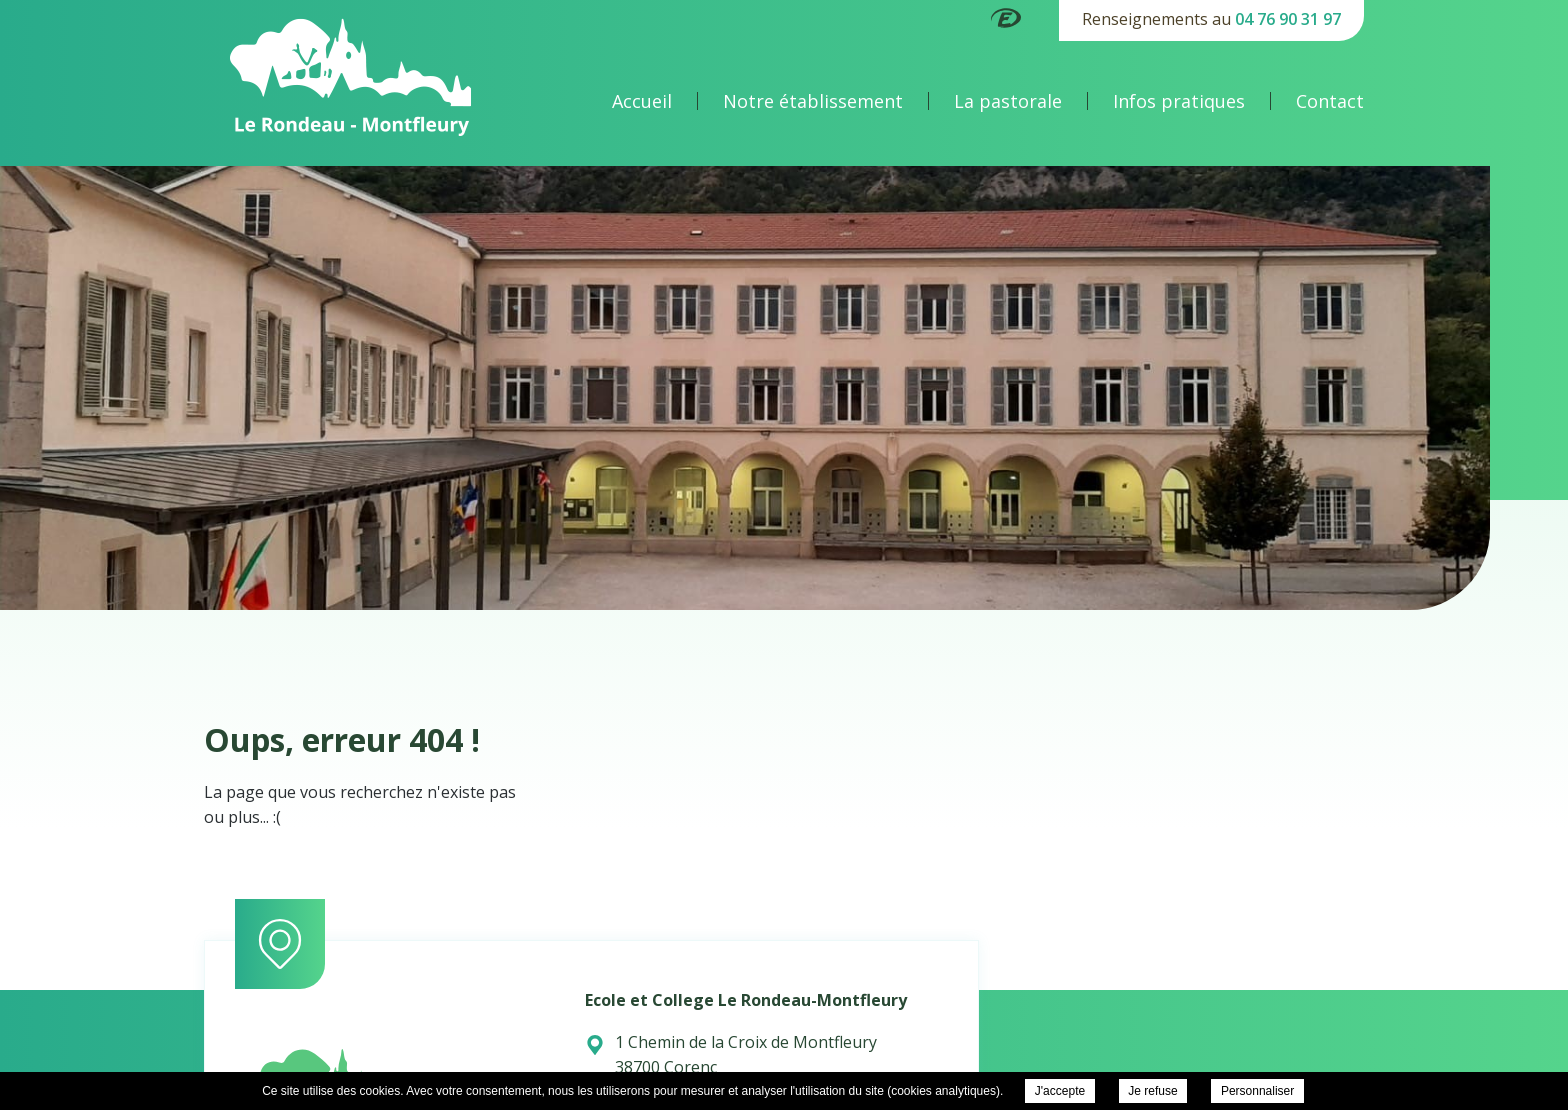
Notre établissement (813, 101)
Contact (1330, 101)
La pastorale (1008, 101)
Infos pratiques (1179, 101)
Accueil (642, 101)
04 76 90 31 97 (1288, 19)
